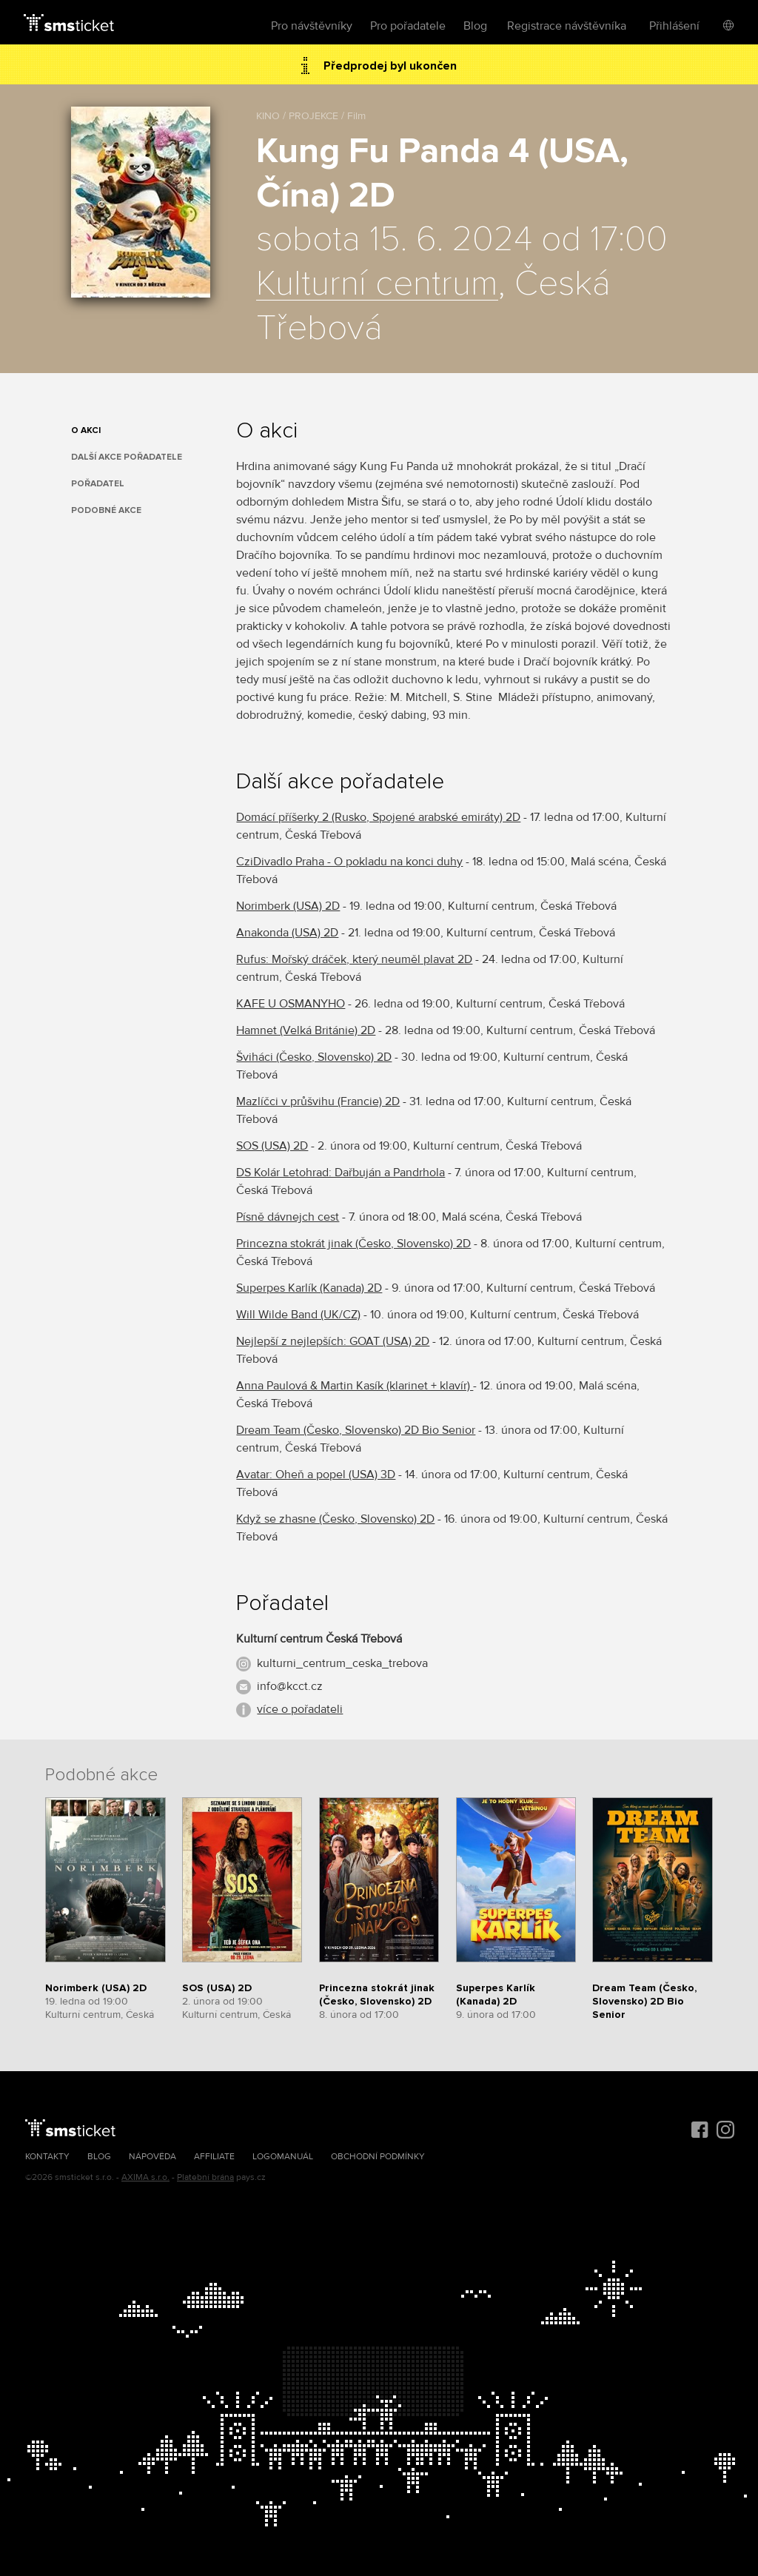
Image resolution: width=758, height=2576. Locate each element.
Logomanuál (282, 2156)
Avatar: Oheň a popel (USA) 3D (315, 1474)
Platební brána (205, 2177)
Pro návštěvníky (311, 26)
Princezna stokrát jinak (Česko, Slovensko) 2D (353, 1243)
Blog (475, 26)
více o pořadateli (300, 1709)
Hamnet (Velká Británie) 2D (305, 1030)
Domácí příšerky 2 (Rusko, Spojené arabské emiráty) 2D (378, 817)
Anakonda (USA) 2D (287, 932)
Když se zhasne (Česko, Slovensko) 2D (335, 1519)
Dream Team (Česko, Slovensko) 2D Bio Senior (355, 1430)
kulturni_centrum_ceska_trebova (342, 1663)
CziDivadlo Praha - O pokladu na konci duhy (349, 861)
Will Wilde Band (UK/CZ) (298, 1314)
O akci (86, 430)
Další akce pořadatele (126, 457)
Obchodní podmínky (378, 2156)
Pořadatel (97, 483)
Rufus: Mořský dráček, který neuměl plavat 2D (354, 959)
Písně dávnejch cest (287, 1217)
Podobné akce (106, 510)
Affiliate (214, 2156)
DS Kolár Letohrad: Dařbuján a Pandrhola (340, 1172)
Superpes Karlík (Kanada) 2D (309, 1288)
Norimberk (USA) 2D (288, 906)
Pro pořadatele (408, 26)
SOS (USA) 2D (272, 1145)
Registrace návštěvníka (566, 26)
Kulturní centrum (377, 284)
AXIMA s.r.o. (145, 2177)
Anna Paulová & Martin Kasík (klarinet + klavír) (354, 1385)
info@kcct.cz (290, 1686)
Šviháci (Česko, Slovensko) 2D (314, 1057)
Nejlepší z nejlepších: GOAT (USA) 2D (332, 1341)
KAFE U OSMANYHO (290, 1003)
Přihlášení (674, 26)
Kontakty (47, 2156)
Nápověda (152, 2156)
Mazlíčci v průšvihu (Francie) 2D (318, 1101)
